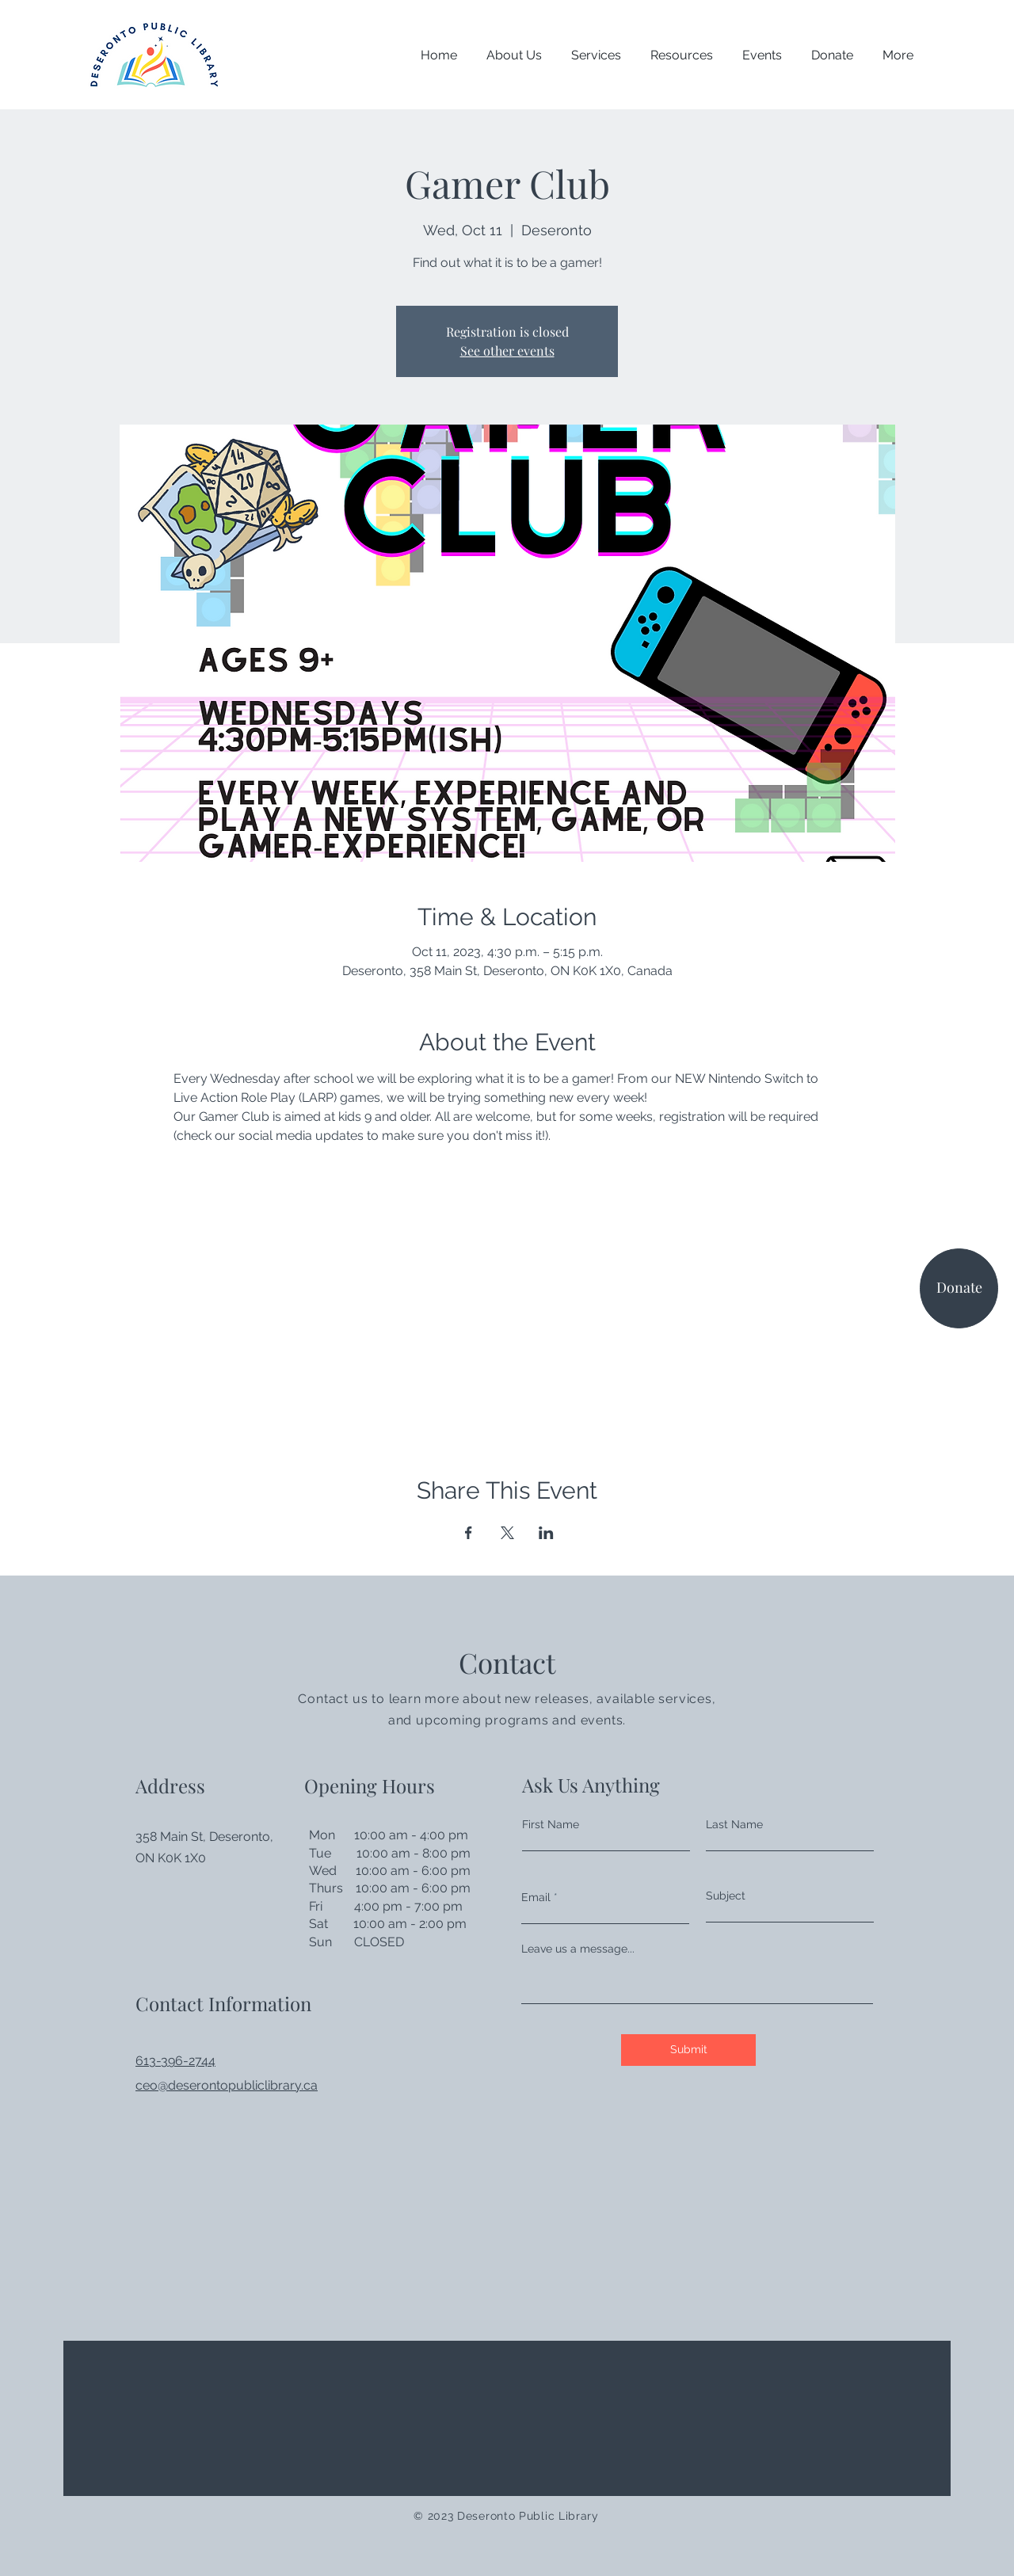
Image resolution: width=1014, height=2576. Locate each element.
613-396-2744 (175, 2060)
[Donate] (959, 1288)
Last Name (734, 1824)
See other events (507, 350)
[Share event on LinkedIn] (546, 1532)
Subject (725, 1895)
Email (536, 1897)
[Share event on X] (507, 1532)
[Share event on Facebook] (468, 1532)
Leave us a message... (578, 1948)
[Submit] (688, 2050)
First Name (550, 1824)
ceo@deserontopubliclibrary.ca (226, 2085)
